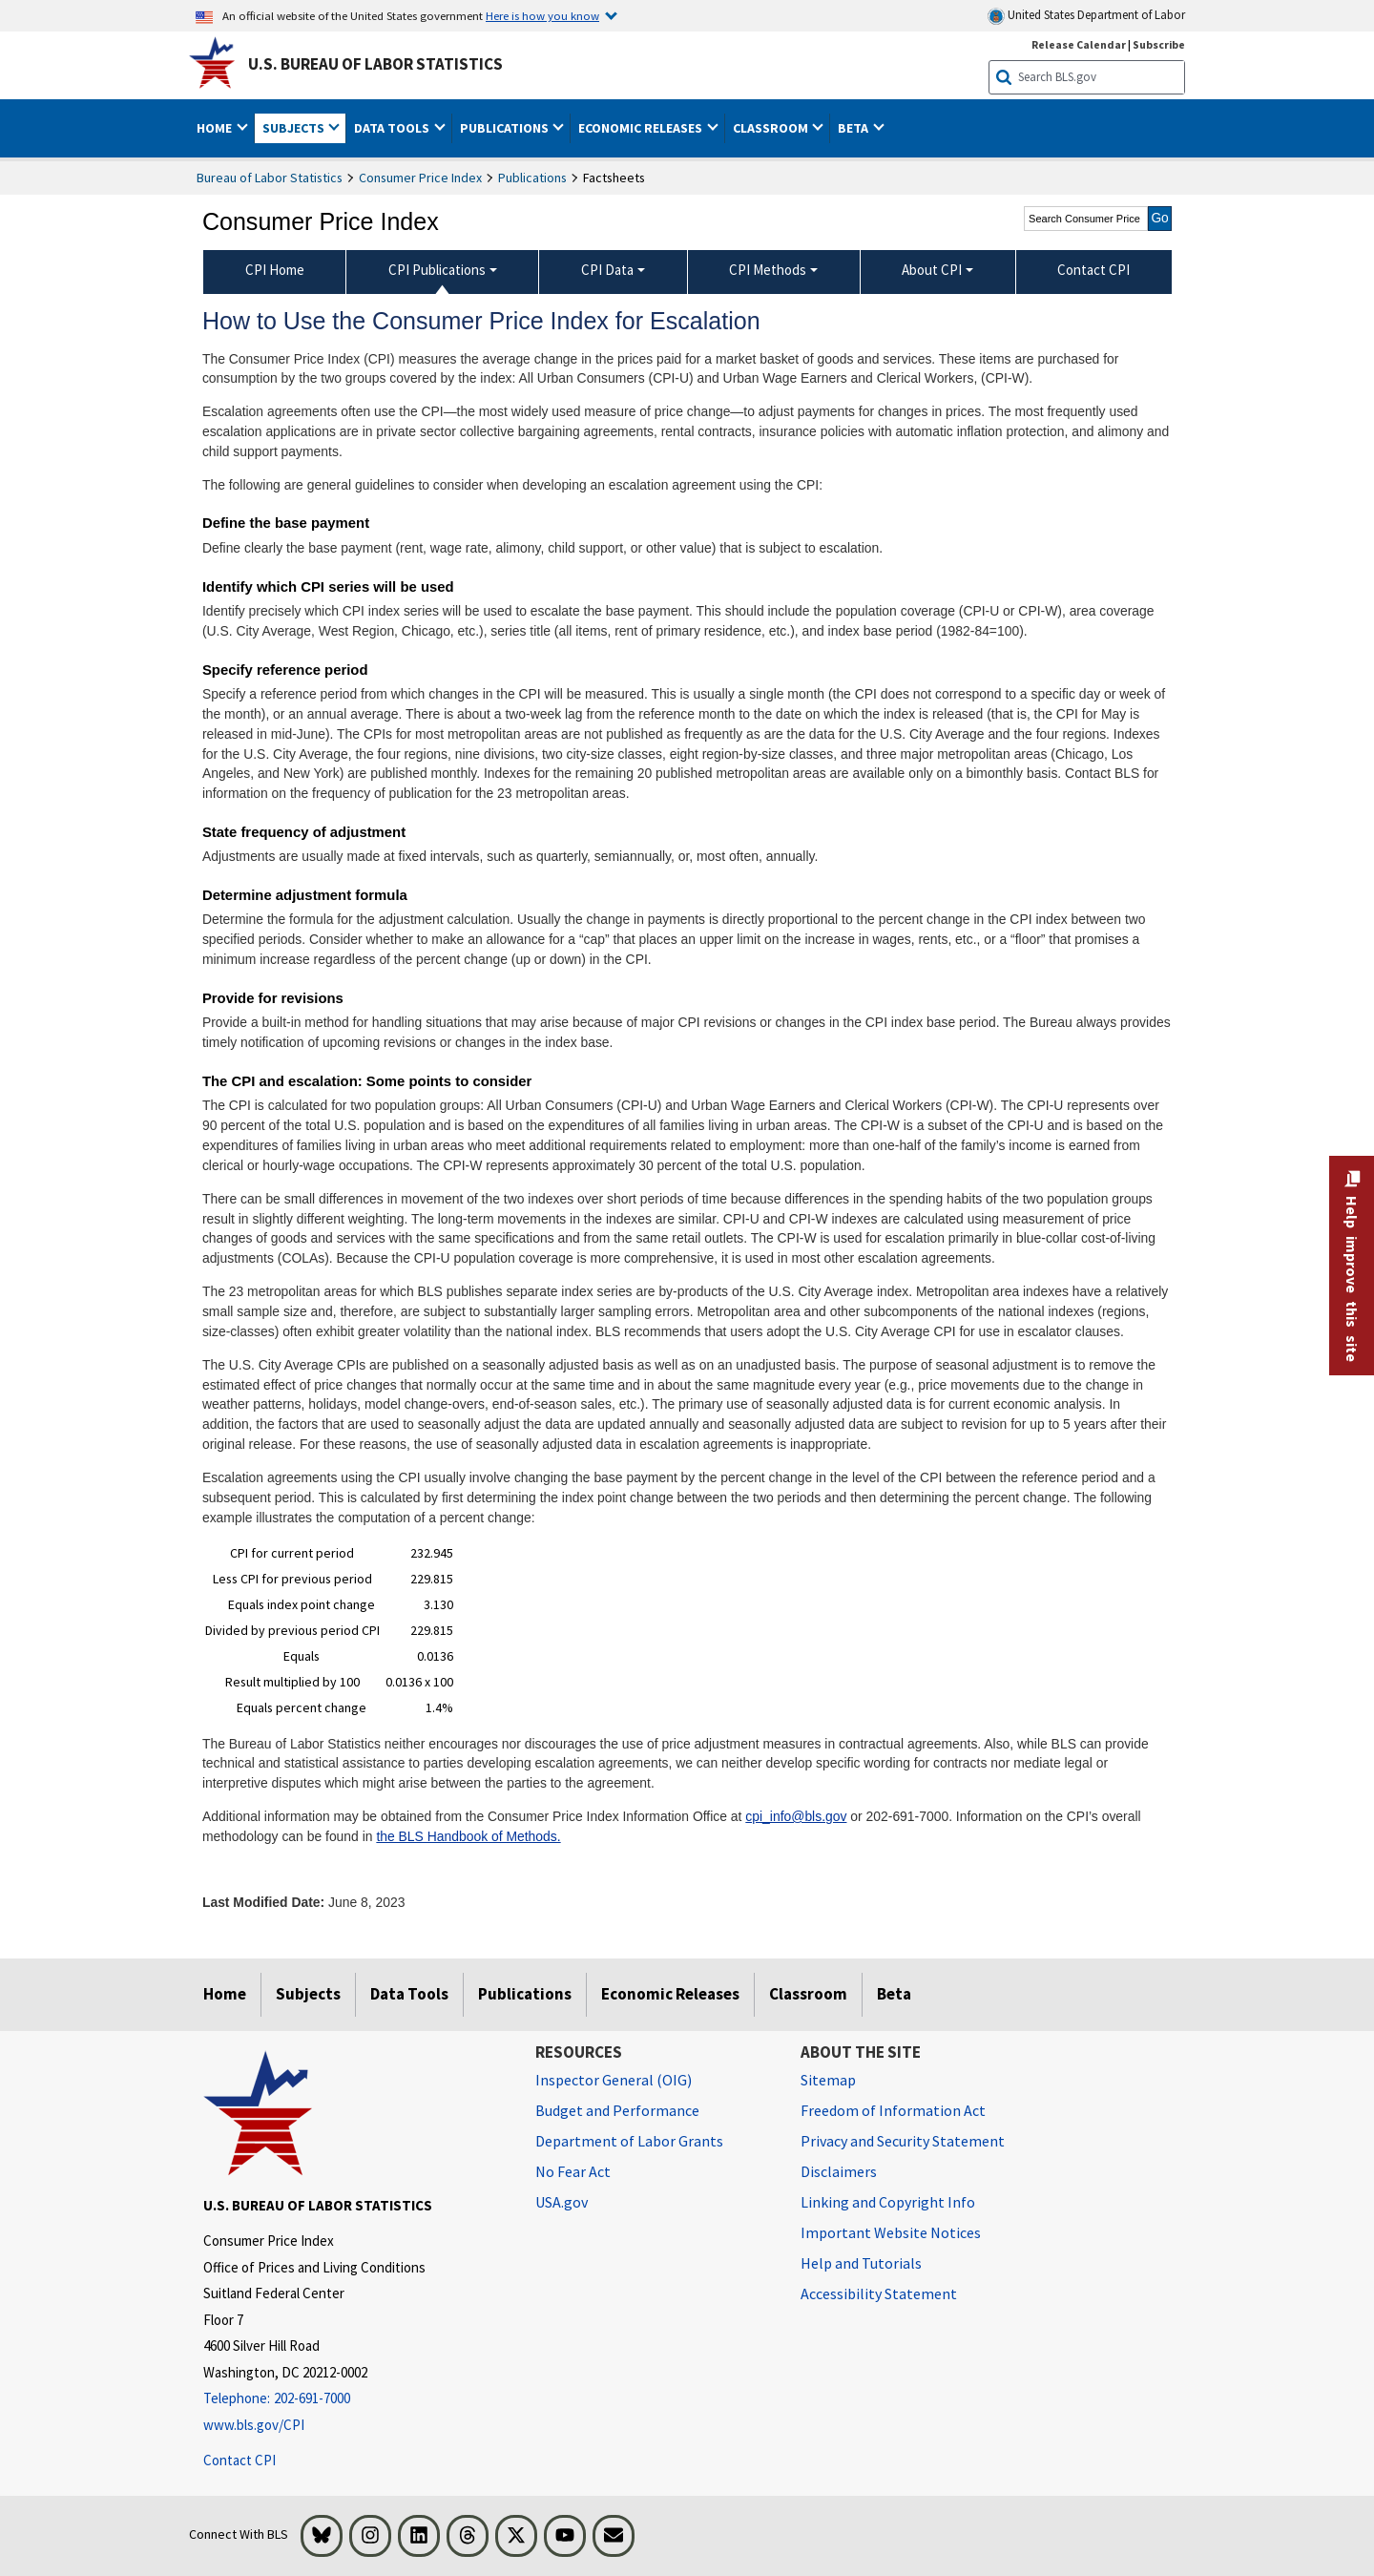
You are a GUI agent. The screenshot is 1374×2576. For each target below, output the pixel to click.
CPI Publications (437, 270)
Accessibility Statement (879, 2293)
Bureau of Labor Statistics (270, 177)
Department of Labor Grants (629, 2140)
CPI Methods (767, 270)
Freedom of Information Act (893, 2110)
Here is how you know (542, 15)
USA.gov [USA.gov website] (561, 2201)
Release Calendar (1078, 44)
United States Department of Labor (1086, 16)
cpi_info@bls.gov (795, 1816)
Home (224, 1993)
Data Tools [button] (393, 127)
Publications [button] (506, 127)
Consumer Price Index (420, 177)
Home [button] (216, 127)
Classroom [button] (772, 127)
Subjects (308, 1993)
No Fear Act (573, 2171)
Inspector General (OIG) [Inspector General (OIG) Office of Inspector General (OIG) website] (613, 2079)
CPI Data (607, 270)
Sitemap (828, 2079)
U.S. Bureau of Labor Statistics (375, 63)
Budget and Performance (617, 2110)
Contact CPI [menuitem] (1093, 270)
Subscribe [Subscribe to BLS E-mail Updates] (1159, 44)
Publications (532, 177)
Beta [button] (854, 127)
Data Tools (409, 1993)
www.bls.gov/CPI (253, 2425)
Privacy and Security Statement (903, 2140)
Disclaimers (839, 2171)
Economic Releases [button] (641, 127)
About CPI (932, 270)
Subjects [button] (294, 127)
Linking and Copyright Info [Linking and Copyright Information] (888, 2201)
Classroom (808, 1993)
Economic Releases (670, 1993)
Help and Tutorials (861, 2262)
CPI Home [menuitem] (274, 270)
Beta (894, 1993)
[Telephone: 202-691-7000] (355, 2399)
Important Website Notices (891, 2232)
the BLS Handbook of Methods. (468, 1836)
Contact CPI (239, 2460)
